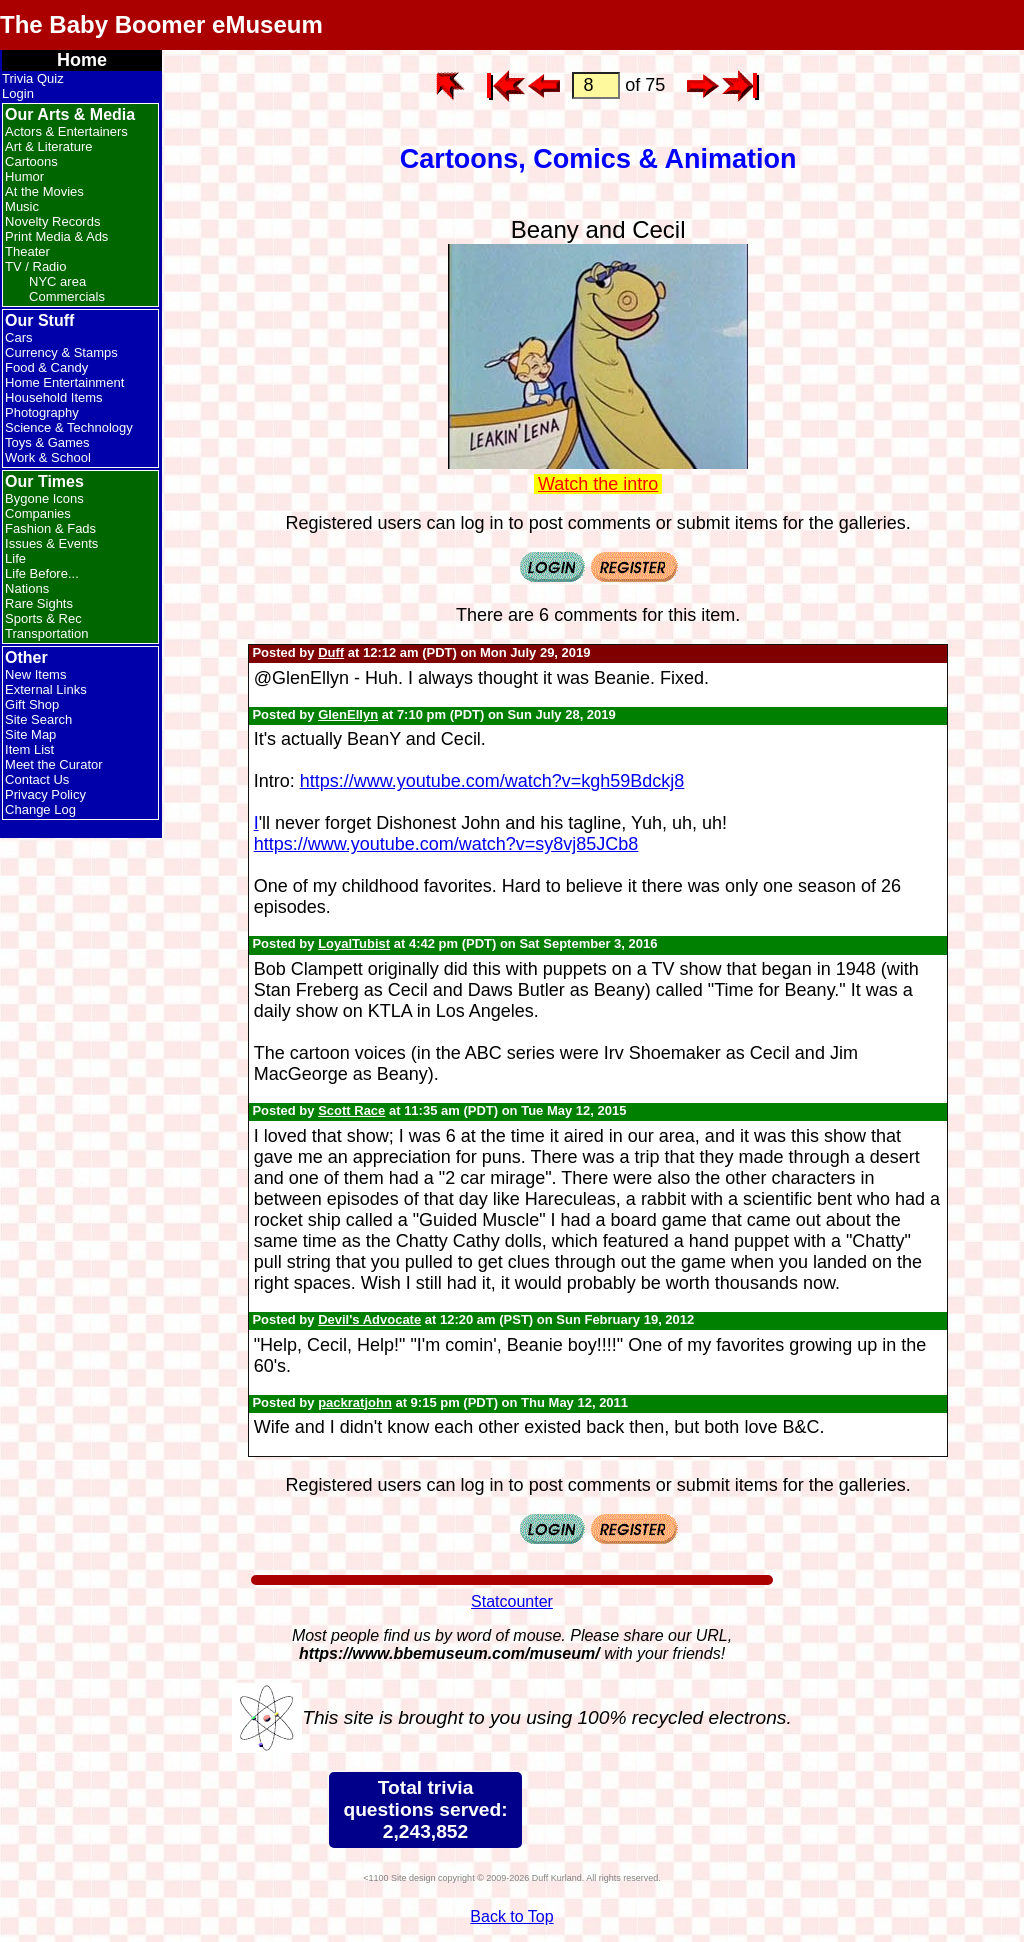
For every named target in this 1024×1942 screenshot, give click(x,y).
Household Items (54, 397)
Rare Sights (39, 603)
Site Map (30, 734)
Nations (27, 588)
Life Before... (42, 573)
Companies (38, 513)
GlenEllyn (348, 714)
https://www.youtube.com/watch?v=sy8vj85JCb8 (446, 844)
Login (18, 93)
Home (82, 60)
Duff (331, 652)
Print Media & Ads (56, 236)
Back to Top (511, 1916)
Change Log (40, 809)
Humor (24, 176)
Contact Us (37, 779)
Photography (42, 412)
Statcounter (512, 1601)
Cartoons (31, 161)
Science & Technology (69, 427)
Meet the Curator (54, 764)
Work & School (48, 457)
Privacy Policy (45, 794)
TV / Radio (35, 266)
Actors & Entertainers (66, 131)
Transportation (46, 633)
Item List (29, 749)
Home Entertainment (64, 382)
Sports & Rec (43, 618)
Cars (18, 337)
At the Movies (44, 191)
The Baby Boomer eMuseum (161, 24)
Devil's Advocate (369, 1319)
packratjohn (355, 1402)
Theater (27, 251)
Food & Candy (46, 367)
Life (15, 558)
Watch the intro (598, 484)
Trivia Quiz (33, 78)
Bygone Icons (44, 498)
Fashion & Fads (50, 528)
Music (22, 206)
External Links (46, 689)
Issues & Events (51, 543)
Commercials (67, 296)
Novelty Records (52, 221)
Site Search (38, 719)
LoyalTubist (354, 943)
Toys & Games (47, 442)
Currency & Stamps (61, 352)
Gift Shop (32, 704)
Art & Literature (48, 146)
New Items (35, 674)
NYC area (57, 281)
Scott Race (351, 1110)
